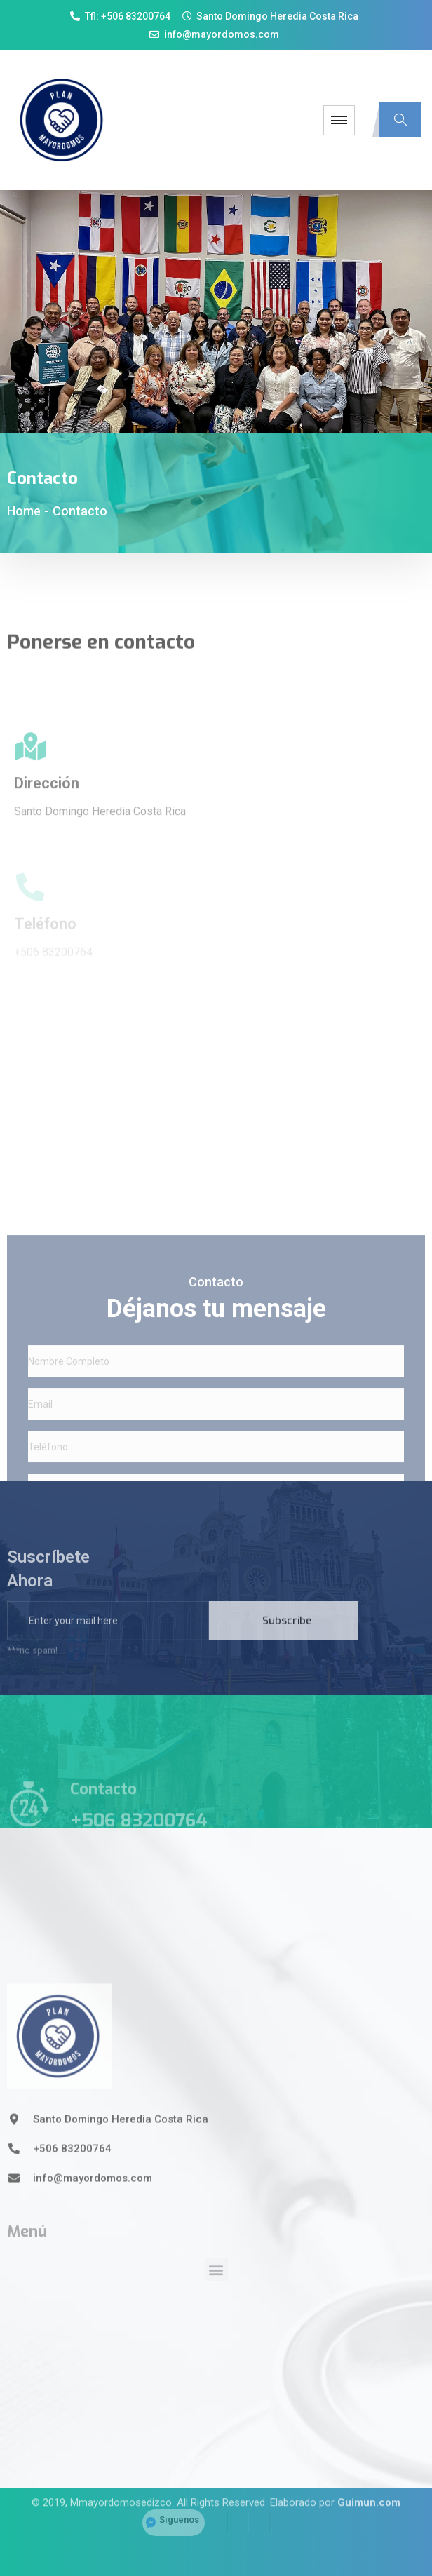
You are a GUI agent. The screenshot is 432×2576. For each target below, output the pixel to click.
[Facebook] (216, 2509)
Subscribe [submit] (286, 1635)
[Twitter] (237, 2509)
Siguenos (179, 2506)
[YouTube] (279, 2509)
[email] (108, 1635)
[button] (216, 2303)
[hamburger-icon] (339, 120)
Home (24, 511)
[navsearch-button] (400, 119)
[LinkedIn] (258, 2509)
